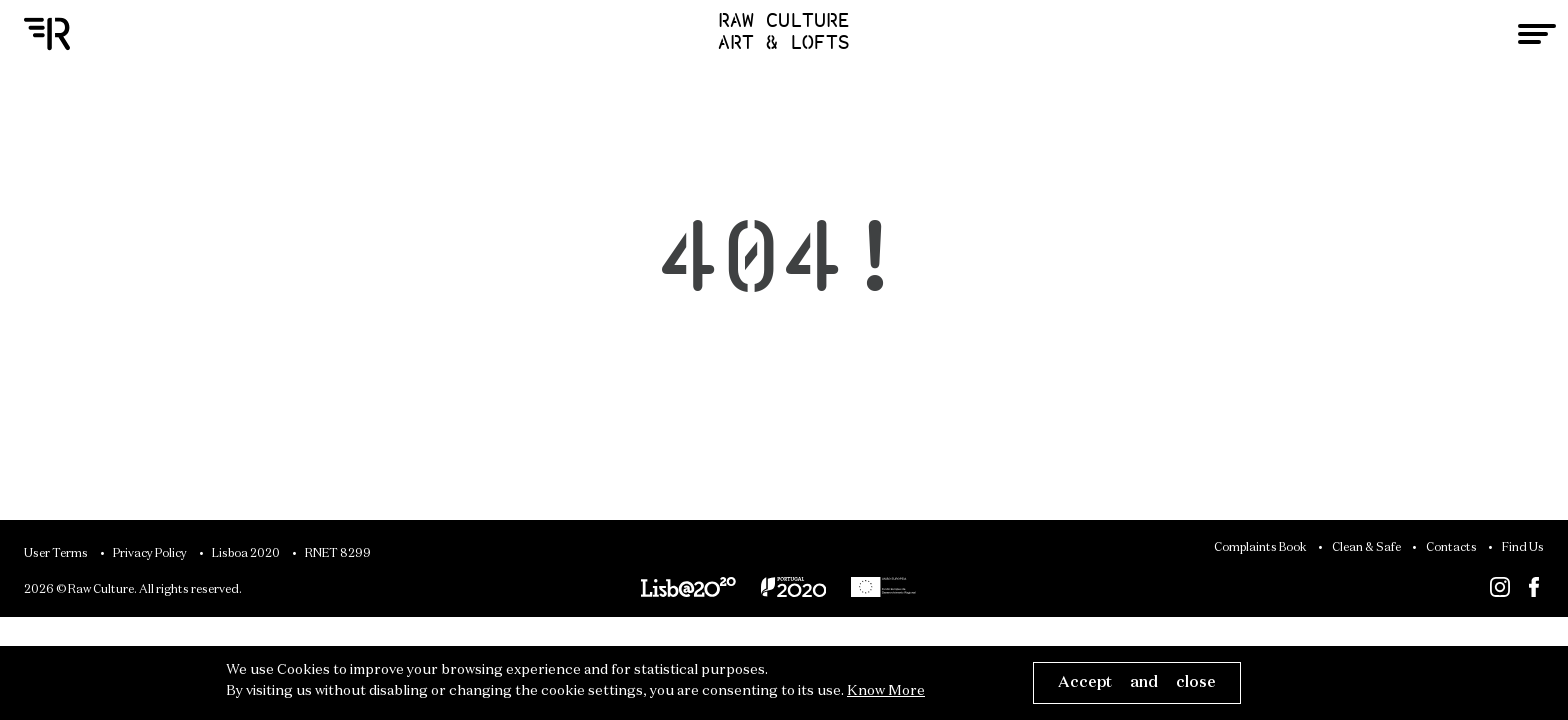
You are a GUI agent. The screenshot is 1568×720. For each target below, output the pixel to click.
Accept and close (1137, 682)
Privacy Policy (150, 554)
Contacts (1451, 548)
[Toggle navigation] (1537, 34)
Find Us (1523, 548)
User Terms (56, 554)
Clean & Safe (1366, 548)
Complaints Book (1260, 548)
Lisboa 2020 (246, 554)
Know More (886, 691)
